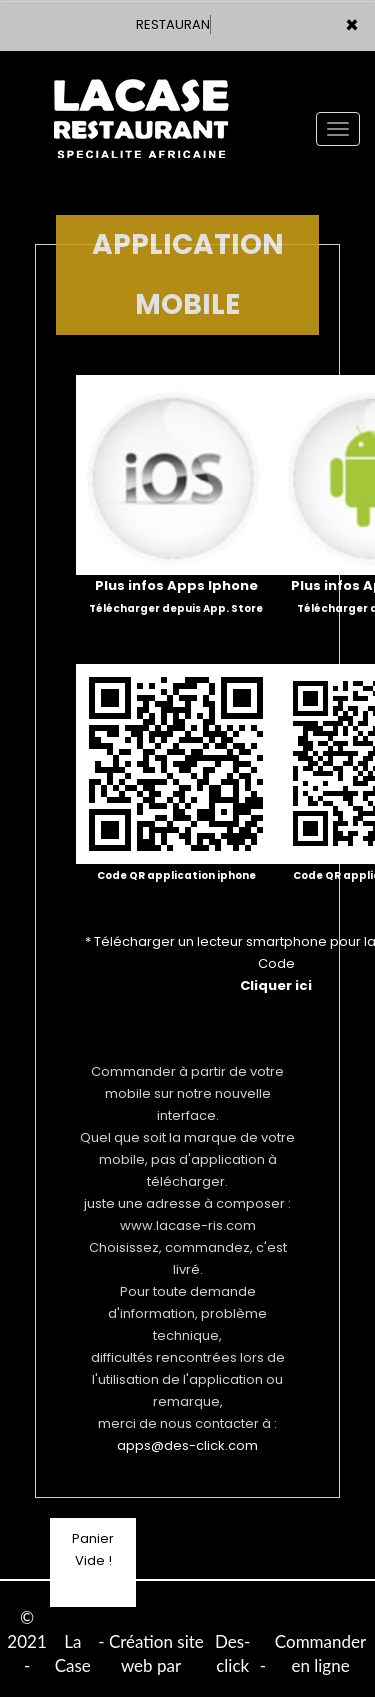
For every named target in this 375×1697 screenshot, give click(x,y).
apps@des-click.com (187, 1445)
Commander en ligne (320, 1653)
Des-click (232, 1653)
